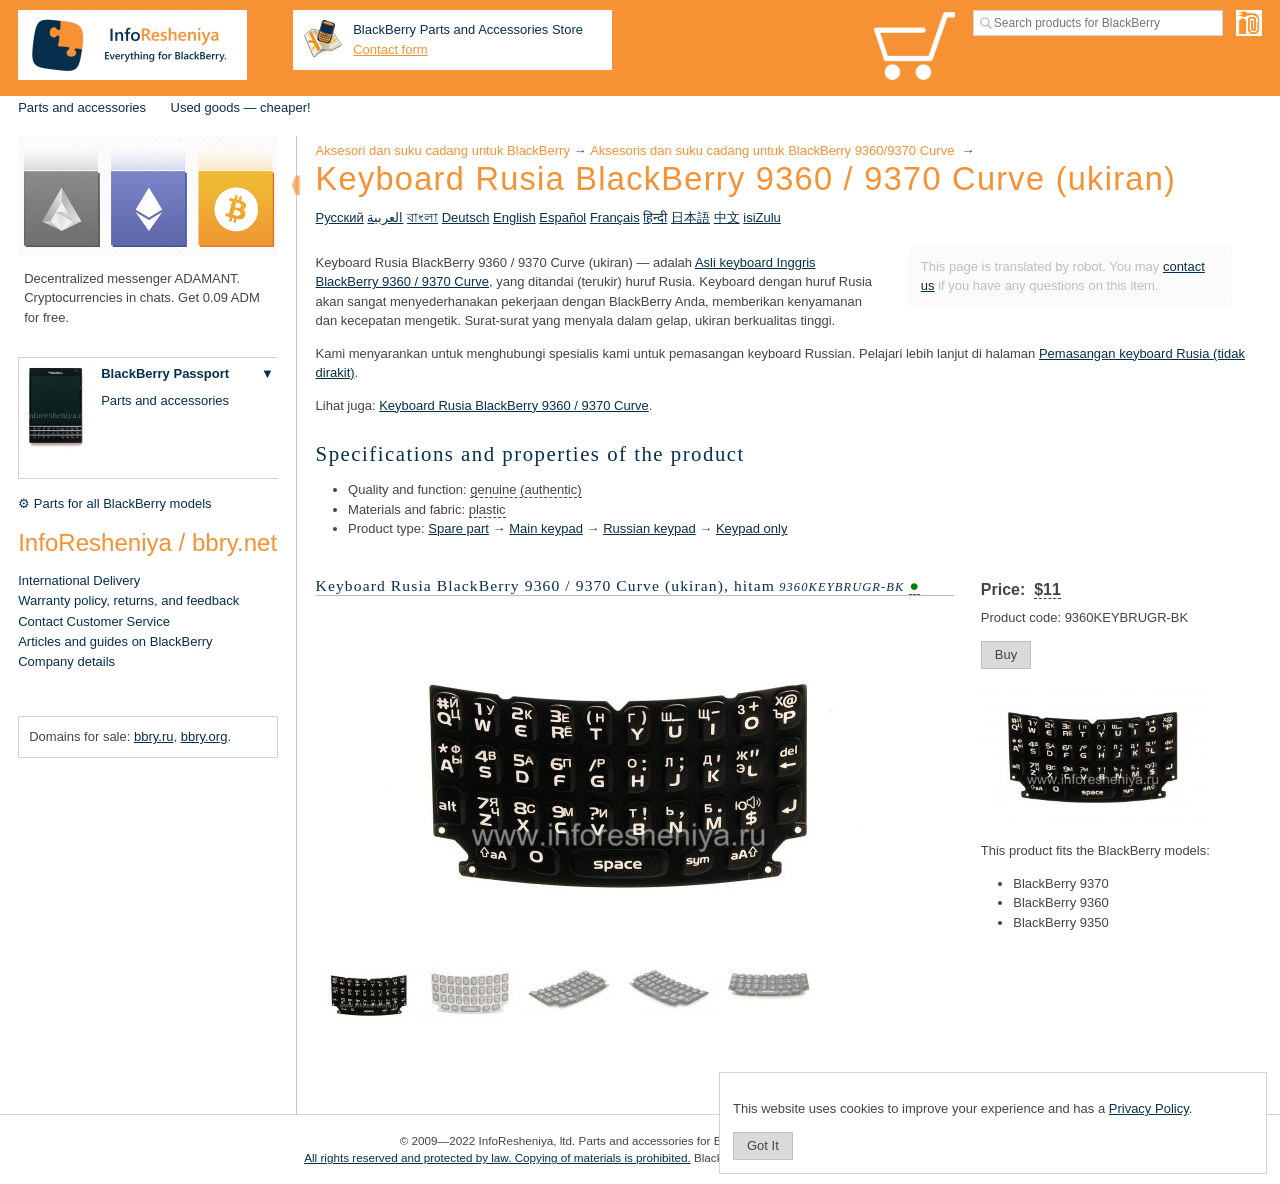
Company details (66, 661)
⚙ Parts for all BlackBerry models (114, 503)
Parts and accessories (82, 107)
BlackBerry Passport (165, 373)
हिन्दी (655, 217)
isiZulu (762, 217)
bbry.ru (154, 736)
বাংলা (422, 217)
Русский (340, 217)
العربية (385, 217)
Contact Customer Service (94, 621)
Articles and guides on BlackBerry (115, 641)
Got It (763, 1145)
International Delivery (79, 580)
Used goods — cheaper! (241, 107)
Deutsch (466, 217)
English (514, 217)
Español (562, 217)
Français (615, 217)
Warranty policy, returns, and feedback (128, 600)
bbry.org (204, 736)
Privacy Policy (1149, 1108)
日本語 (690, 217)
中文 (727, 217)
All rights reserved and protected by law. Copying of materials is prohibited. (497, 1157)
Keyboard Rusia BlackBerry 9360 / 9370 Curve (514, 405)
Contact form (390, 49)
